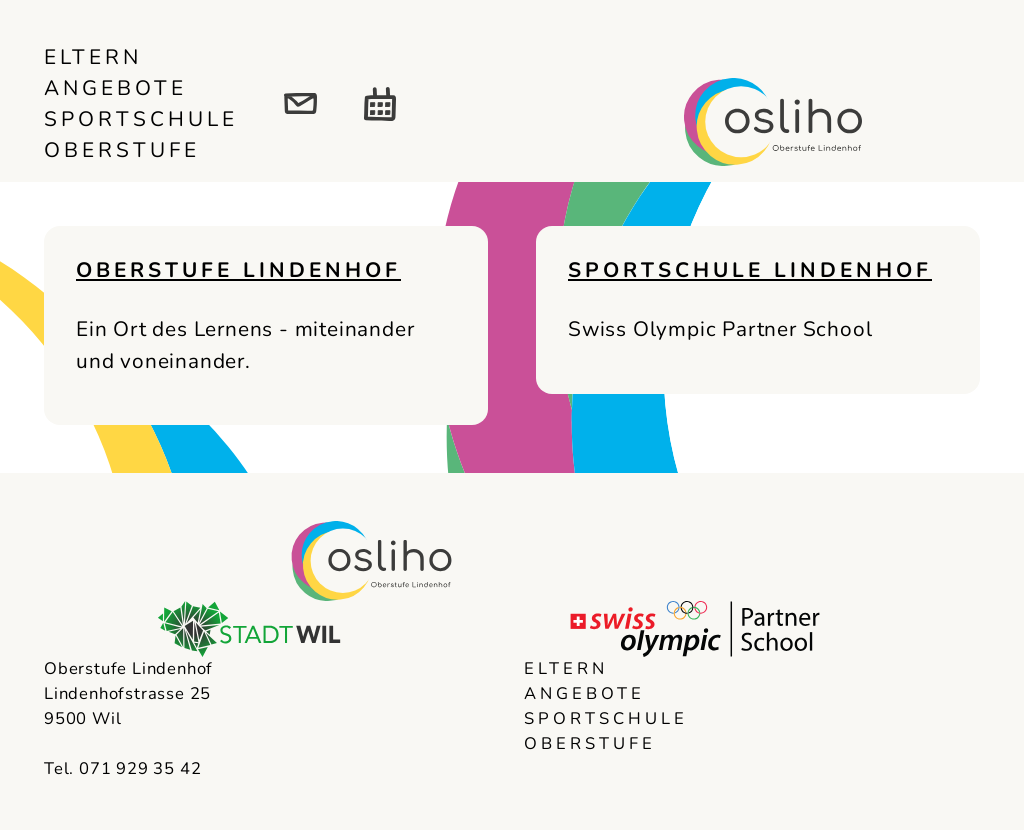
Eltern (93, 57)
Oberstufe (122, 150)
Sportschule (141, 119)
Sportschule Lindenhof (750, 270)
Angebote (115, 88)
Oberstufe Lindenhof (238, 270)
